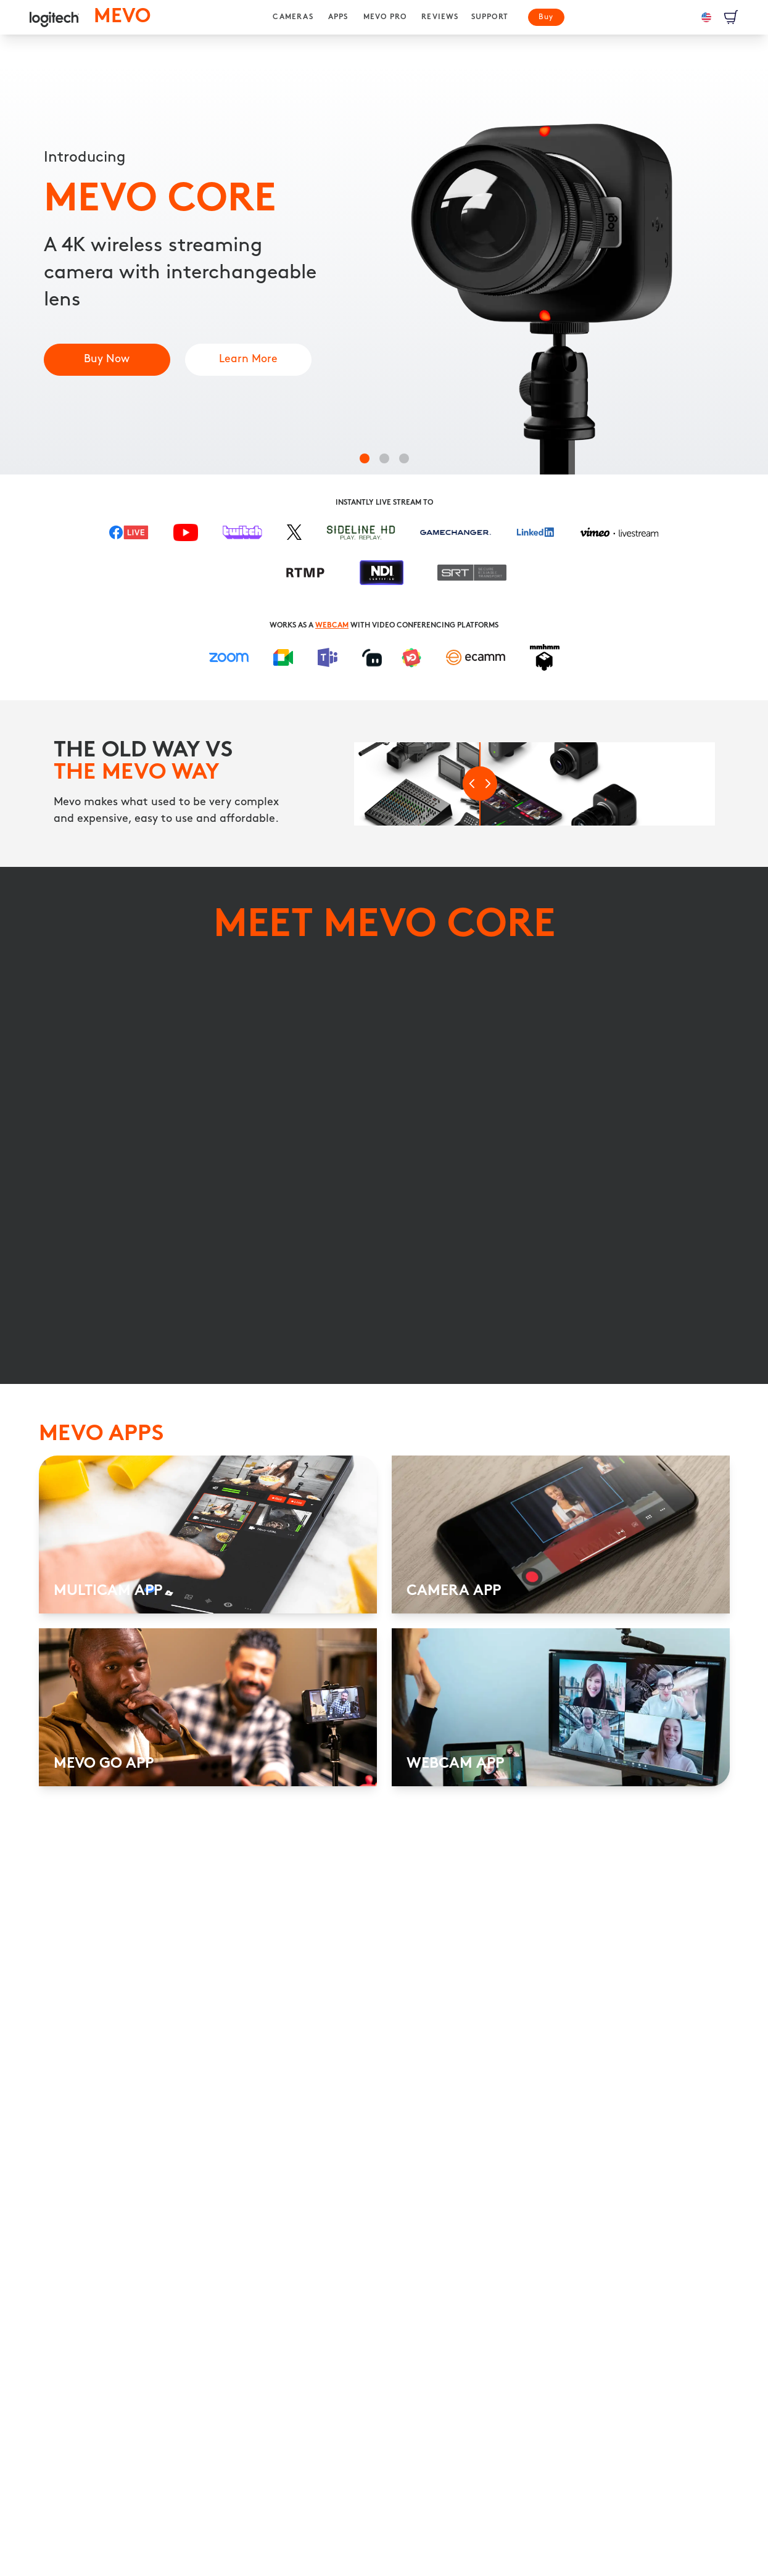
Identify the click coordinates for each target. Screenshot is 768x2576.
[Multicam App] (248, 360)
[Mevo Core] (107, 360)
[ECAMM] (475, 658)
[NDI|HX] (382, 577)
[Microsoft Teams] (327, 657)
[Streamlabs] (372, 658)
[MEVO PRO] (385, 17)
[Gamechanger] (455, 537)
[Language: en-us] (706, 17)
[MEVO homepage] (122, 17)
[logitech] (54, 17)
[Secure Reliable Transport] (471, 578)
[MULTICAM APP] (208, 1650)
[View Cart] (731, 17)
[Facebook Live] (129, 537)
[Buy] (546, 17)
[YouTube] (185, 537)
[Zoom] (229, 657)
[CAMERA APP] (561, 1650)
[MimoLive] (411, 658)
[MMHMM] (544, 657)
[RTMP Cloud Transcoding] (306, 578)
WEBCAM (332, 625)
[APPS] (338, 17)
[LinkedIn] (535, 538)
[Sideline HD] (360, 537)
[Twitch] (242, 538)
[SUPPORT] (489, 17)
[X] (294, 537)
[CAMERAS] (292, 17)
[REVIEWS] (440, 17)
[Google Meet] (283, 658)
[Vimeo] (619, 538)
